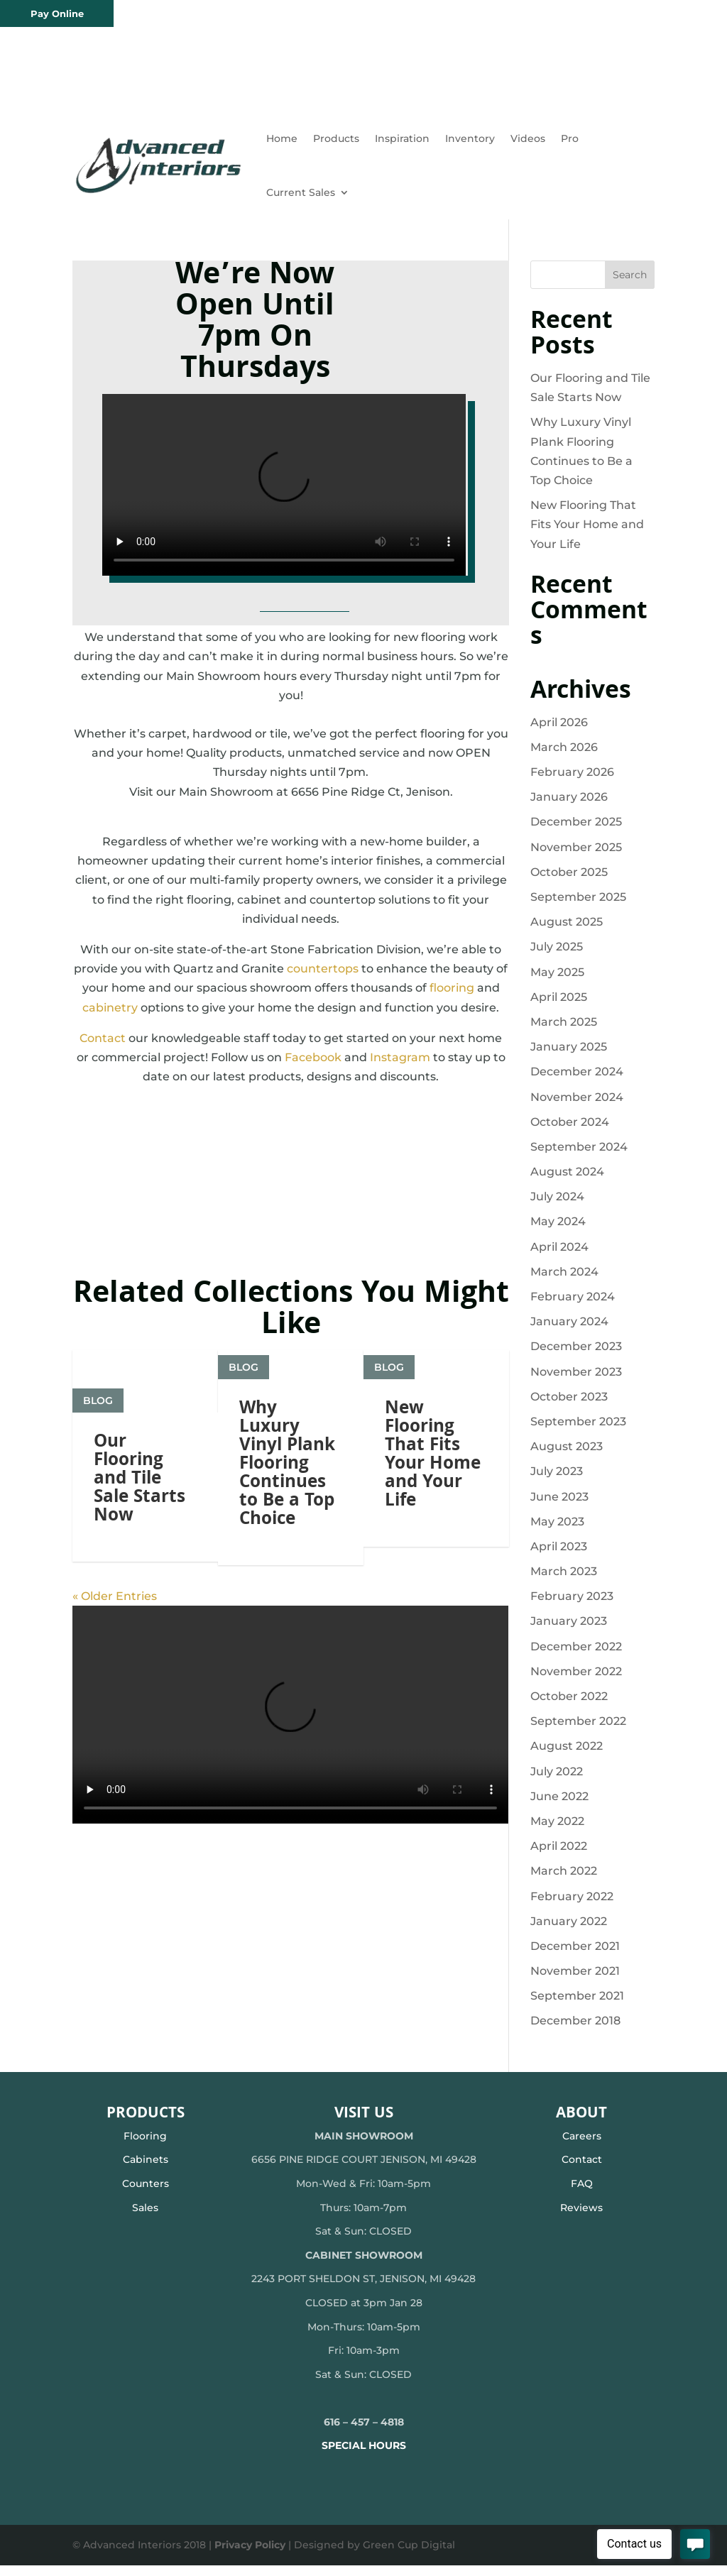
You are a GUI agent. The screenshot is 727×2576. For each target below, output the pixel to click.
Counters (145, 2194)
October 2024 (569, 1132)
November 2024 (576, 1107)
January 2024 (569, 1332)
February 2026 (572, 782)
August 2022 (566, 1756)
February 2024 (572, 1307)
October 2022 (569, 1707)
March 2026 (564, 757)
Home (281, 138)
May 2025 (557, 983)
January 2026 (569, 807)
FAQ (582, 2194)
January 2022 (568, 1932)
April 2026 (559, 733)
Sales (145, 2218)
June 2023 (559, 1507)
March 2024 (564, 1282)
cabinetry (110, 1018)
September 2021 (577, 2006)
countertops (323, 979)
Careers (581, 2146)
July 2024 (557, 1207)
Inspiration (402, 138)
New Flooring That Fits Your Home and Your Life (433, 1540)
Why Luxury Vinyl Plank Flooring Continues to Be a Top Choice (287, 1549)
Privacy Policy (249, 2555)
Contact (103, 1049)
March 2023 (563, 1582)
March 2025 (563, 1032)
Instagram (400, 1068)
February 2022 (571, 1907)
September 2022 (578, 1731)
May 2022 (557, 1831)
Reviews (581, 2218)
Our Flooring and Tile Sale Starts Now (139, 1546)
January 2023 (568, 1631)
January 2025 (568, 1057)
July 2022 (556, 1782)
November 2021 (575, 1981)
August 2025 (566, 932)
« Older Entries (114, 1680)
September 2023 (578, 1432)
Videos (527, 138)
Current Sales (300, 192)
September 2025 (578, 907)
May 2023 (557, 1532)
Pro (570, 138)
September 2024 (579, 1157)
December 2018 (575, 2031)
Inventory (470, 138)
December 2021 (575, 1956)
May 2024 (558, 1232)
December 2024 (576, 1082)
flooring (452, 998)
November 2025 (576, 858)
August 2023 (566, 1457)
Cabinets (145, 2170)
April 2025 (558, 1007)
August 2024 (567, 1182)
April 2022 (558, 1856)
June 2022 (559, 1807)
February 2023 (571, 1606)
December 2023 (576, 1357)
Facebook (313, 1068)
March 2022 (563, 1881)
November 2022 (576, 1682)
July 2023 (556, 1482)
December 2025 (576, 832)
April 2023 (558, 1557)
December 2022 (576, 1657)
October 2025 (569, 882)
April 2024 (559, 1257)
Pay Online (57, 13)
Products (336, 138)
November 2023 (576, 1382)
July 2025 (556, 957)
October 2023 (569, 1407)
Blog (98, 1466)
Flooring (145, 2146)
